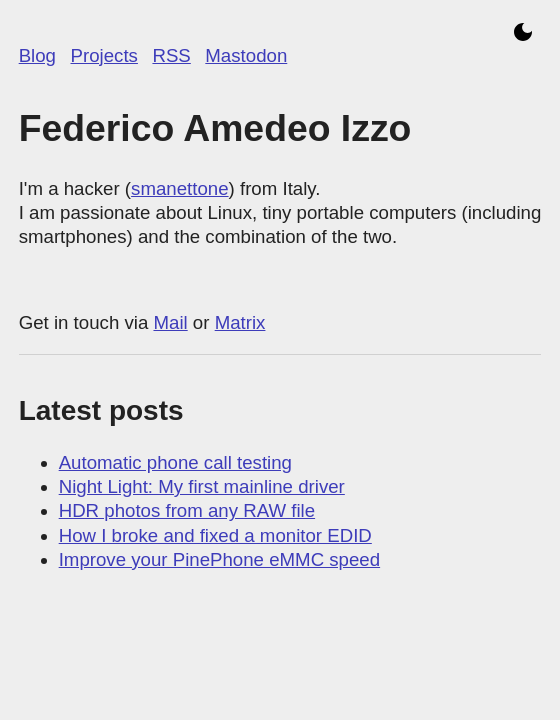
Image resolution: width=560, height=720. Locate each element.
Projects (104, 55)
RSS (171, 55)
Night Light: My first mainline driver (202, 486)
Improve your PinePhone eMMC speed (219, 559)
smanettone (180, 188)
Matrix (240, 322)
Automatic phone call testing (175, 462)
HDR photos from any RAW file (187, 510)
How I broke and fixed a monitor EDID (215, 535)
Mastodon (246, 55)
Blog (37, 55)
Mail (170, 322)
